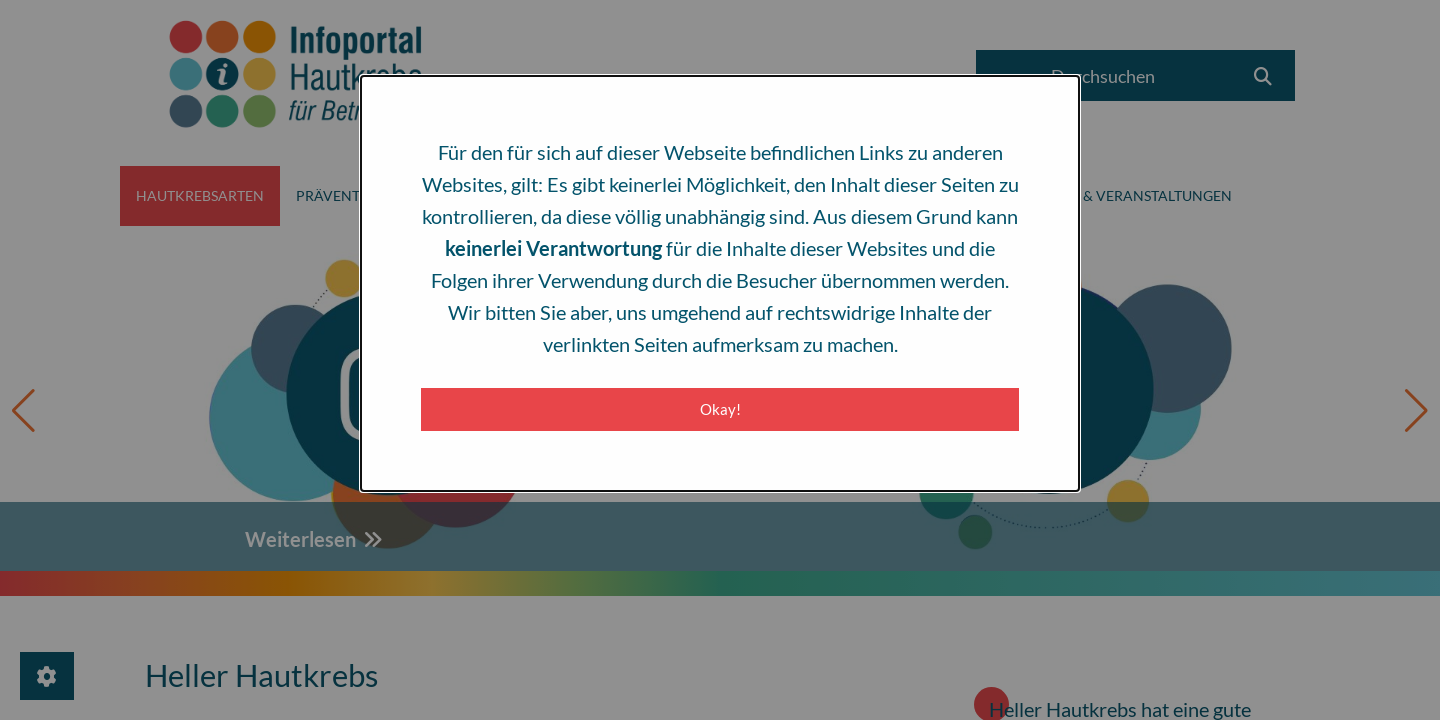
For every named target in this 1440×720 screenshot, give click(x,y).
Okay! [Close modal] (720, 409)
